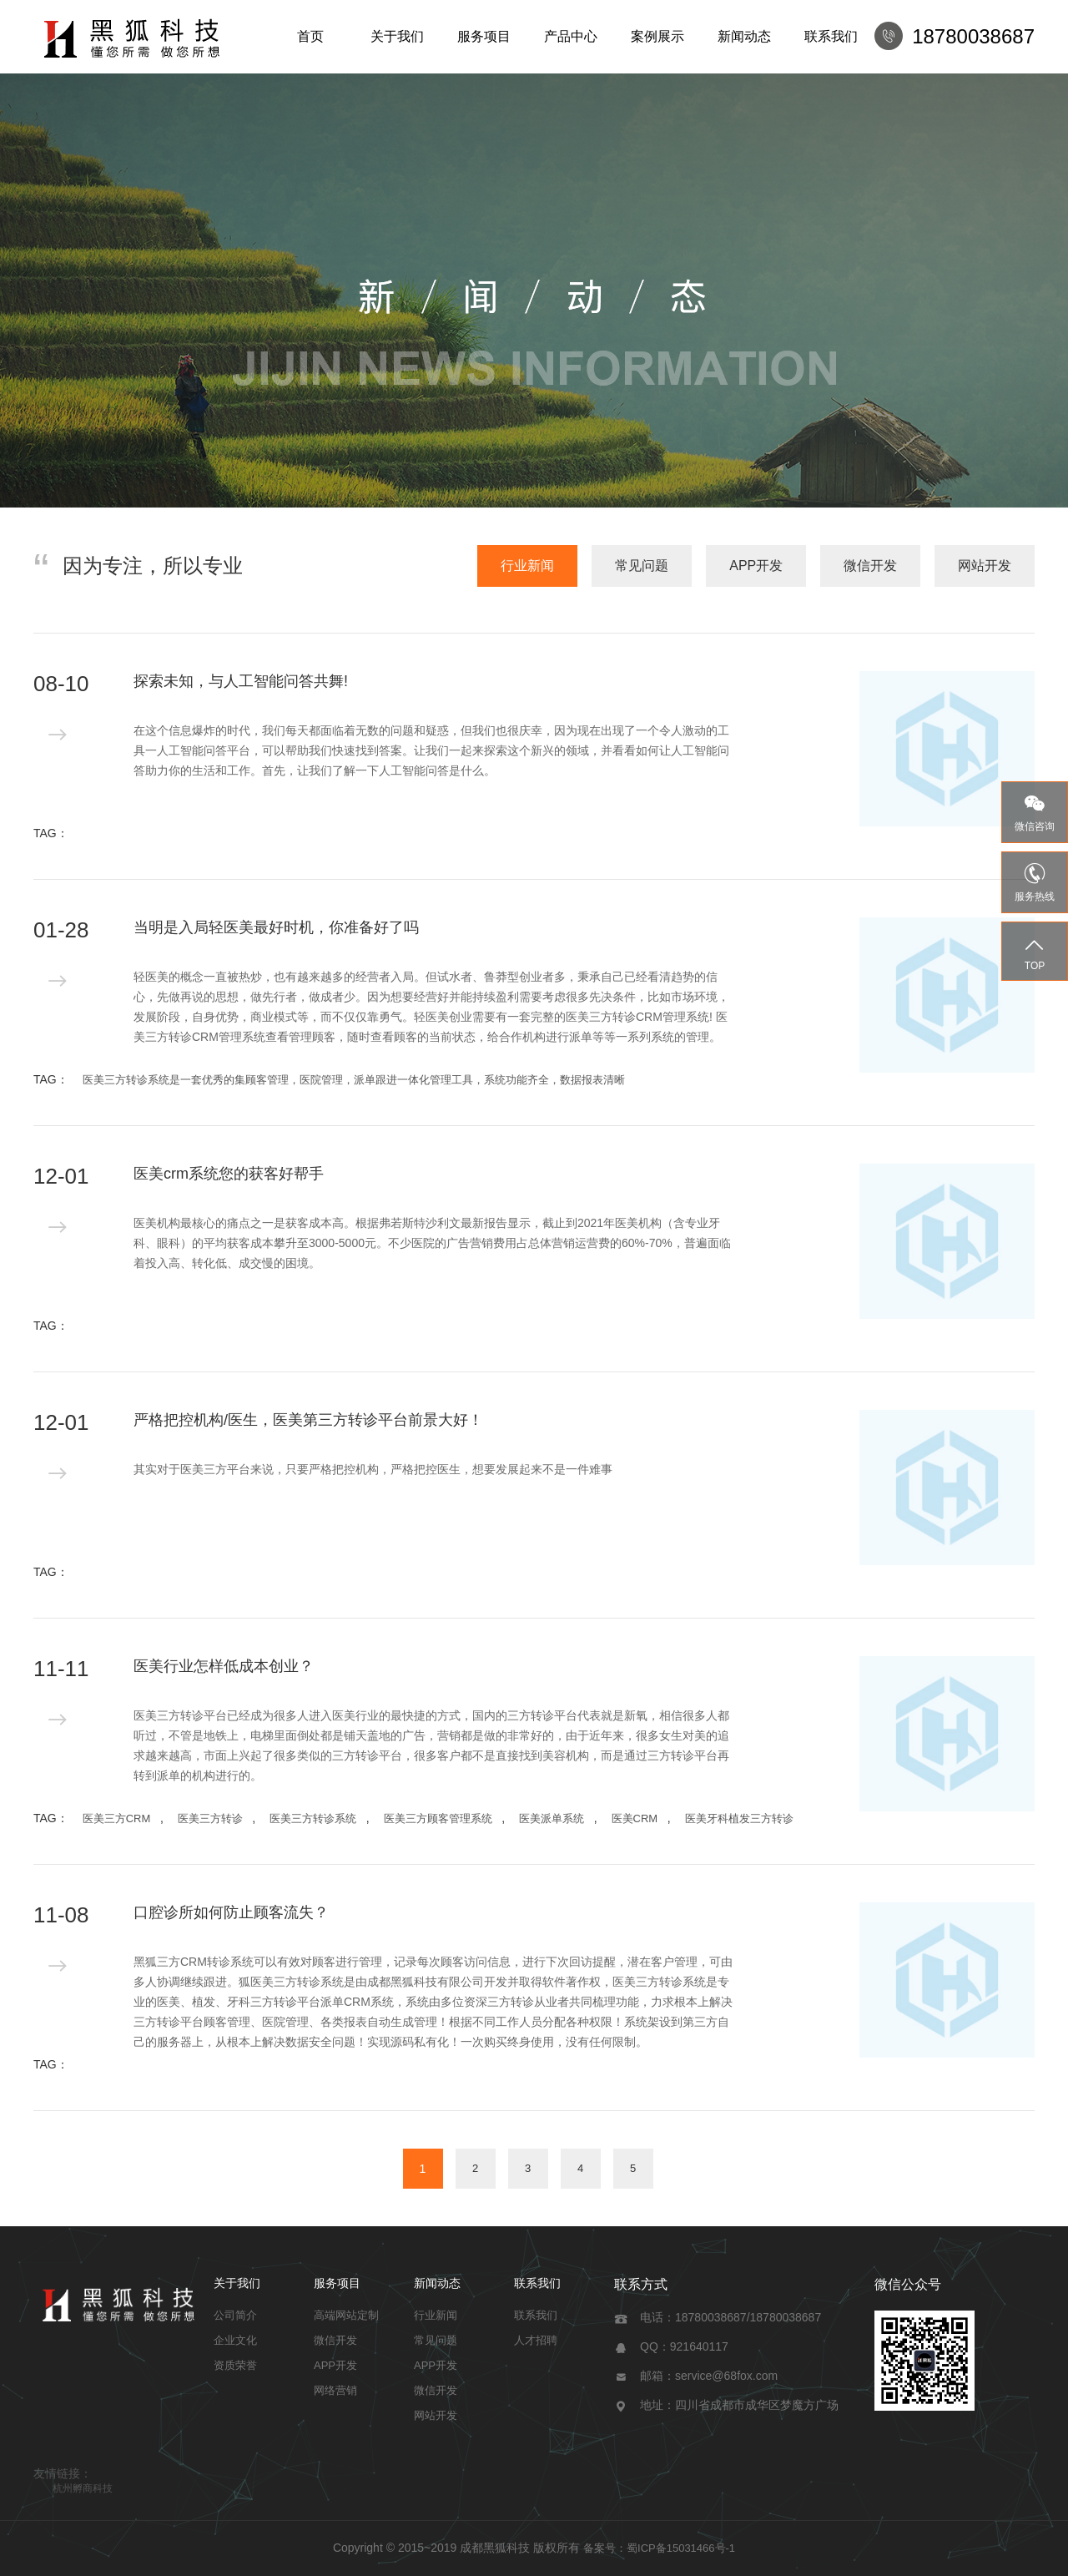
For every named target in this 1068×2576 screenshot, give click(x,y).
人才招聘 (535, 2340)
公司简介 (235, 2315)
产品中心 (570, 36)
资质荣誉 (235, 2365)
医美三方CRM (117, 1818)
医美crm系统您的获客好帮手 (229, 1173)
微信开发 (870, 565)
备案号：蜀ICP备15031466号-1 (659, 2548)
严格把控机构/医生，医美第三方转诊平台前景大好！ (308, 1420)
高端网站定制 (346, 2315)
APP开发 (756, 565)
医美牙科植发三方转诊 (739, 1818)
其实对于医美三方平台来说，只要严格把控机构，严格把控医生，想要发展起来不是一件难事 (373, 1469)
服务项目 (484, 36)
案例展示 (657, 36)
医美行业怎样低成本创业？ (224, 1666)
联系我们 (831, 36)
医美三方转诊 (210, 1818)
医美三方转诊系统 (313, 1818)
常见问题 (641, 565)
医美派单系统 (551, 1818)
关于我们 (397, 36)
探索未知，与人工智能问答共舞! (241, 681)
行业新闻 (527, 565)
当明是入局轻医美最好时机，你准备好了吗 (276, 927)
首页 (310, 36)
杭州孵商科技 (83, 2488)
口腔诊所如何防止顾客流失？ (231, 1912)
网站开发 (984, 565)
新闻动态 (744, 36)
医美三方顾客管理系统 (438, 1818)
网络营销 (335, 2390)
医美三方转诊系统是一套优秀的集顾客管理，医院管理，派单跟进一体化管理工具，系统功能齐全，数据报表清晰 (354, 1079)
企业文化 (235, 2340)
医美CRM (635, 1818)
